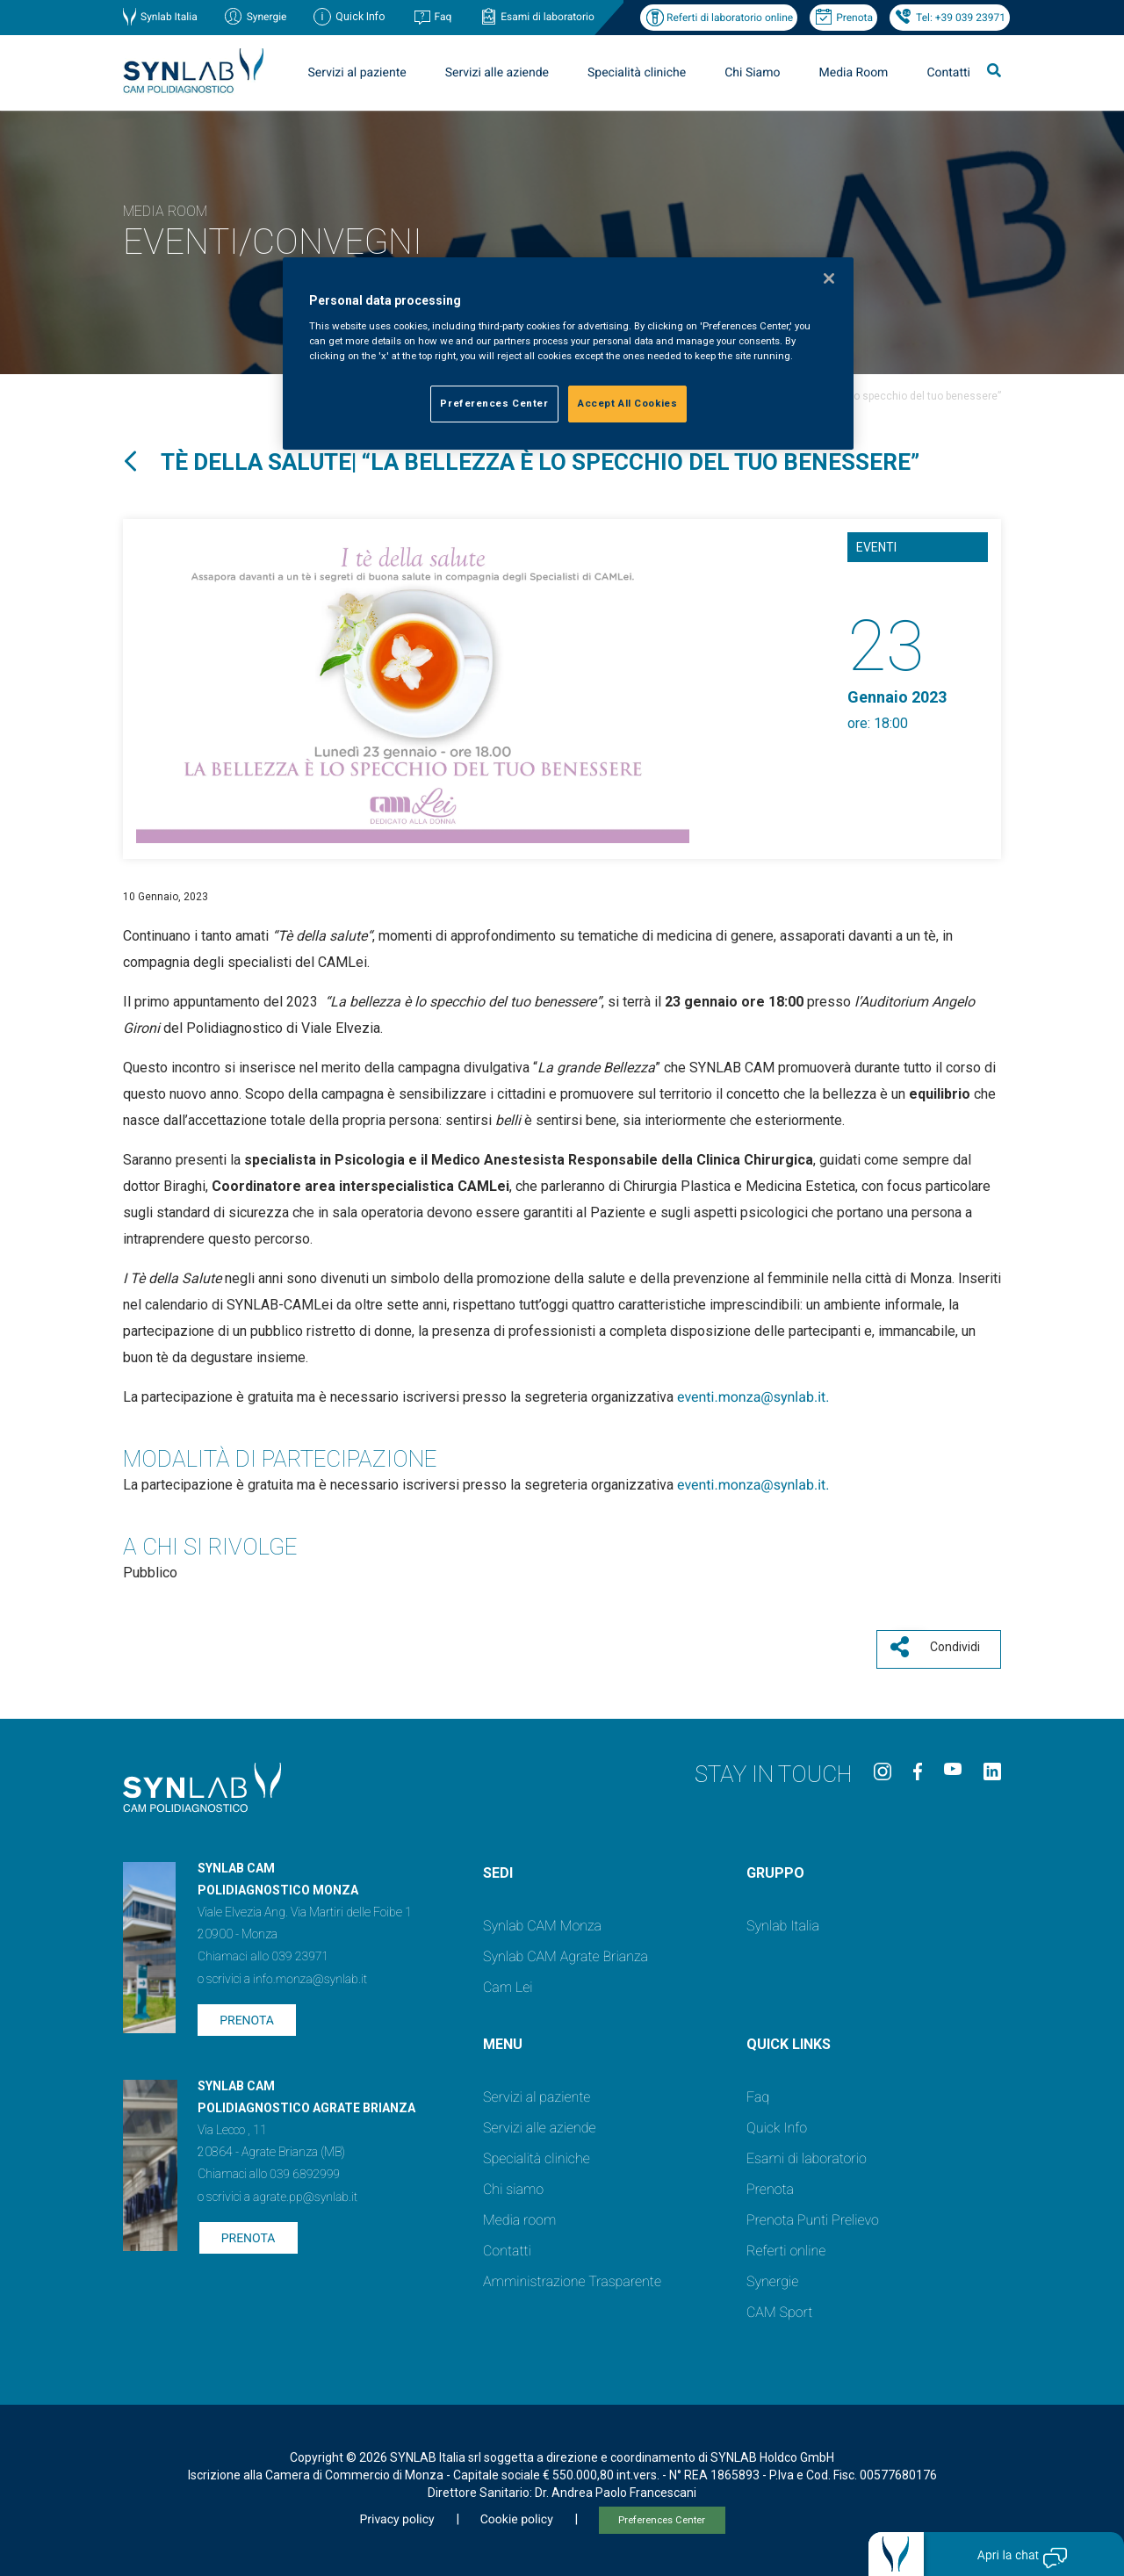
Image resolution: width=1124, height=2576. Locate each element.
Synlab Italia (169, 17)
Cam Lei (508, 1981)
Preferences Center (661, 2515)
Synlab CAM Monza (542, 1920)
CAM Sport (779, 2306)
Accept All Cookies (627, 403)
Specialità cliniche (636, 73)
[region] (568, 353)
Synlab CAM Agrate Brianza (565, 1951)
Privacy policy (396, 2514)
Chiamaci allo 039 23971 (263, 1952)
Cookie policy (516, 2514)
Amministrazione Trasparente (572, 2276)
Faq (442, 17)
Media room (519, 2214)
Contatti (948, 73)
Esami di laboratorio (547, 17)
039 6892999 (305, 2169)
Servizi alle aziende (497, 73)
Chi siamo (513, 2184)
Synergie (267, 17)
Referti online (785, 2245)
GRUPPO (775, 1867)
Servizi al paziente (357, 73)
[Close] (829, 278)
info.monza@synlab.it (310, 1974)
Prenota (854, 17)
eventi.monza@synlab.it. (753, 1397)
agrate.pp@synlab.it (305, 2192)
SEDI (498, 1867)
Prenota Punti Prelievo (812, 2214)
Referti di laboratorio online (729, 17)
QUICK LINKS (788, 2039)
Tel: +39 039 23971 (960, 17)
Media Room (853, 73)
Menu (502, 2039)
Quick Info (776, 2122)
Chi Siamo (752, 73)
